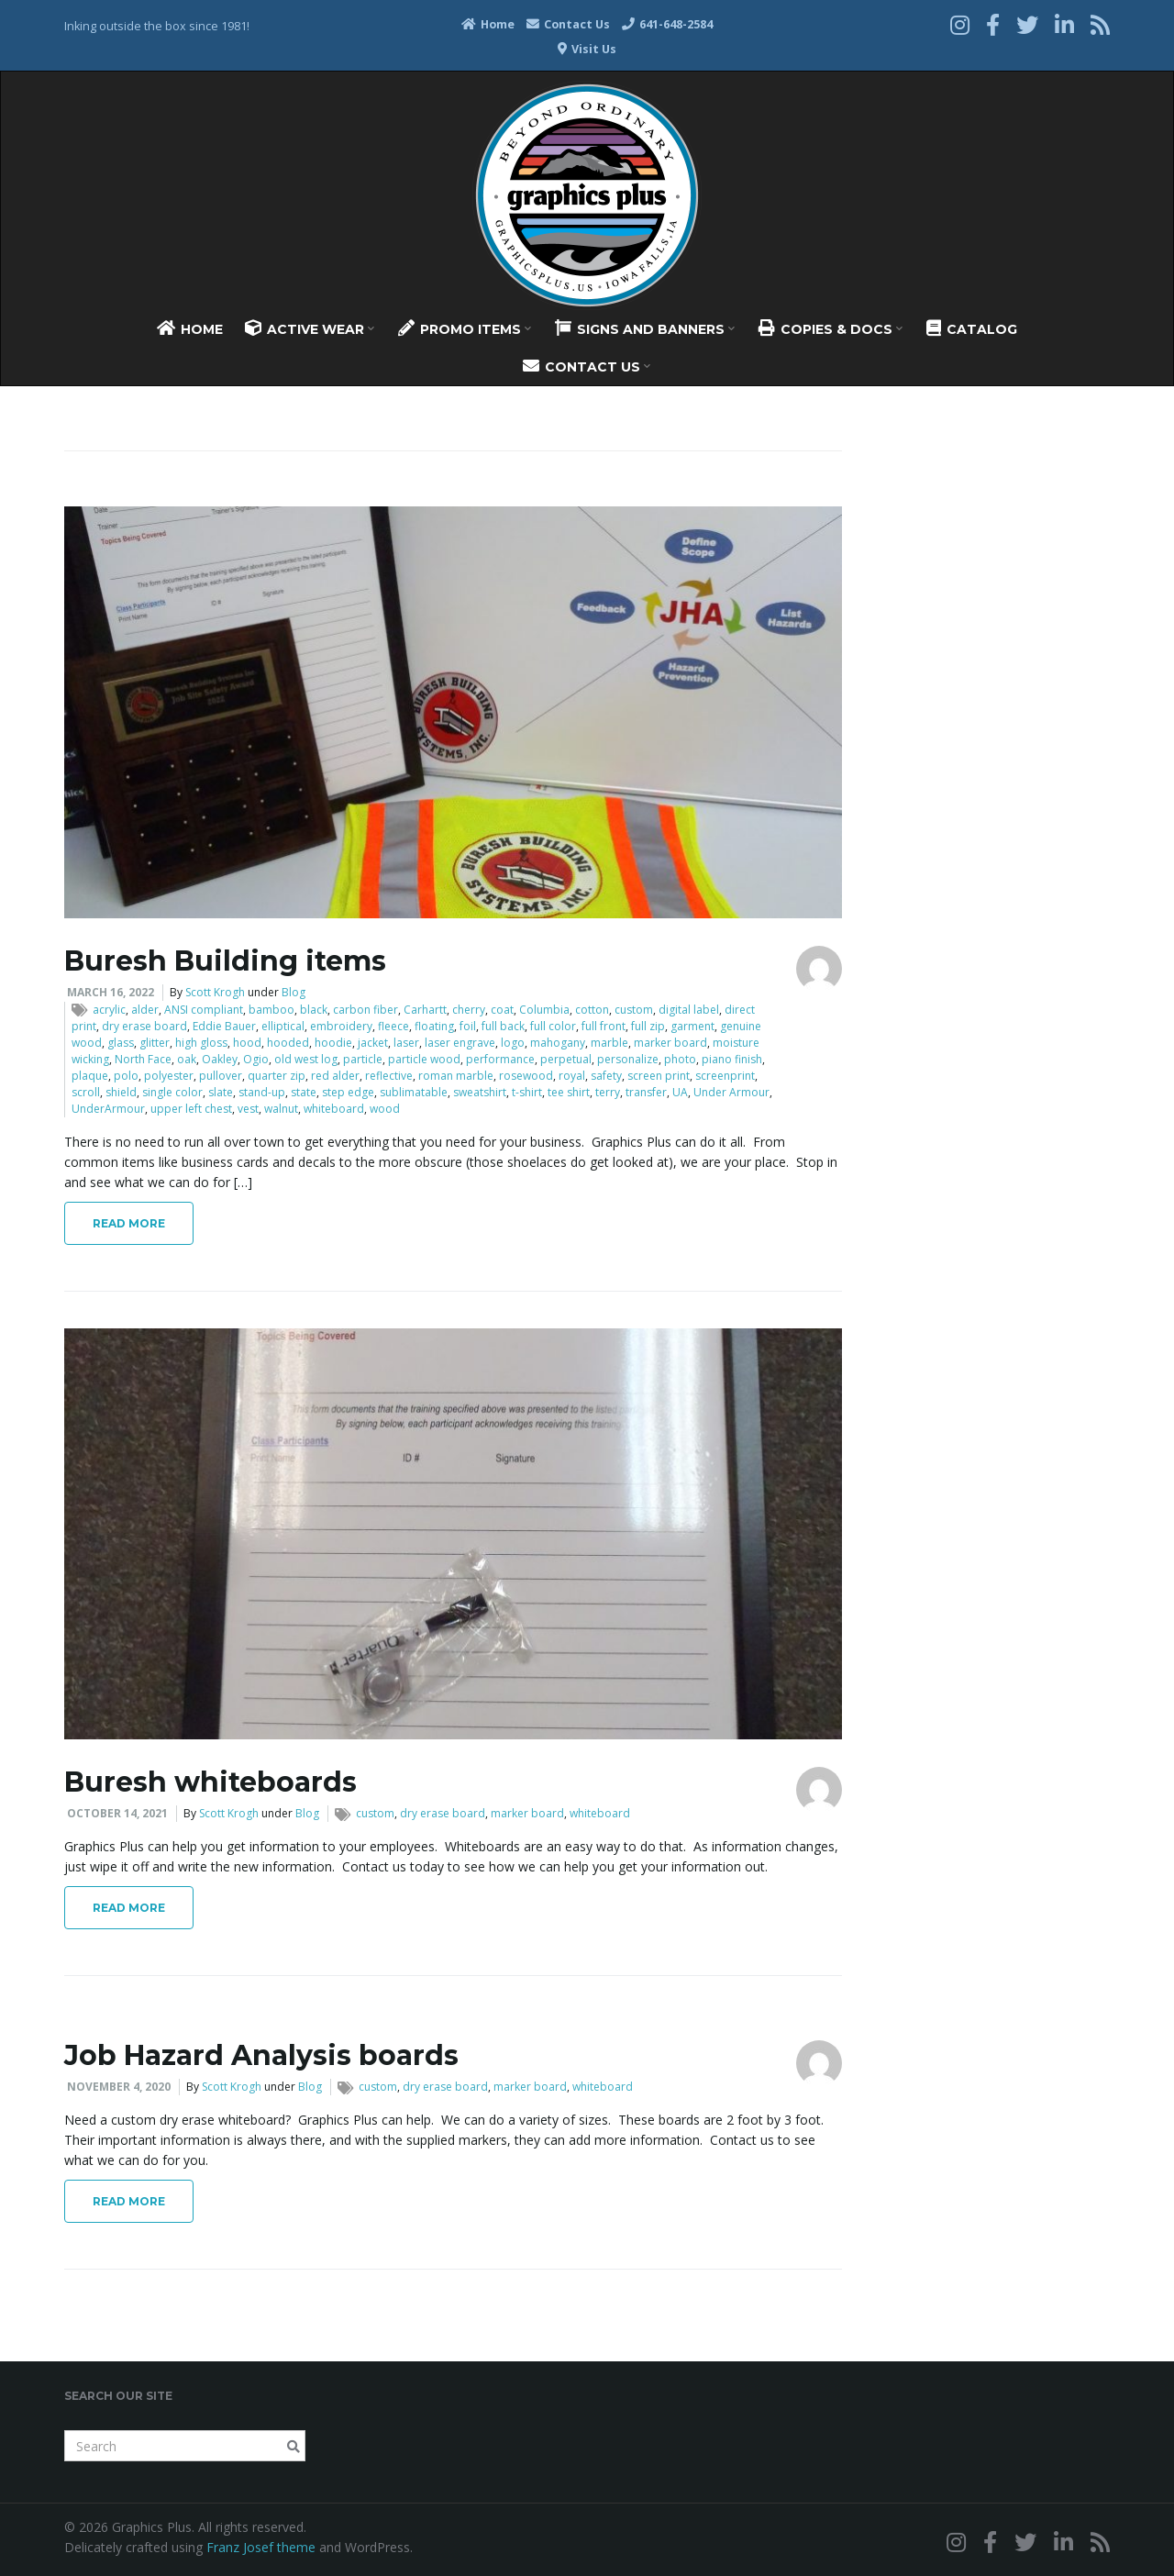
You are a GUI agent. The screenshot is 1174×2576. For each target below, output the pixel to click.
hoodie (333, 1042)
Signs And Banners (645, 328)
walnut (281, 1108)
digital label (689, 1009)
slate (220, 1092)
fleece (393, 1026)
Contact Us (568, 24)
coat (502, 1009)
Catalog (971, 328)
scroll (86, 1092)
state (303, 1092)
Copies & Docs (831, 328)
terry (607, 1092)
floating (434, 1026)
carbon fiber (365, 1009)
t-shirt (527, 1092)
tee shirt (569, 1092)
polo (126, 1075)
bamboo (271, 1009)
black (313, 1009)
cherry (468, 1009)
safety (606, 1075)
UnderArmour (108, 1108)
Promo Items (464, 328)
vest (248, 1108)
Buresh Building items (225, 961)
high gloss (201, 1042)
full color (553, 1026)
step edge (348, 1092)
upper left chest (191, 1108)
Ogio (256, 1059)
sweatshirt (479, 1092)
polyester (169, 1075)
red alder (335, 1075)
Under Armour (731, 1092)
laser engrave (460, 1042)
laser (406, 1042)
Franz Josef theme (261, 2547)
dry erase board (144, 1026)
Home (488, 24)
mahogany (557, 1042)
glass (120, 1042)
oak (186, 1059)
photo (680, 1059)
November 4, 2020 (119, 2086)
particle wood (424, 1059)
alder (145, 1009)
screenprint (725, 1075)
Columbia (544, 1009)
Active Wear (309, 328)
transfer (646, 1092)
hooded (288, 1042)
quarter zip (276, 1075)
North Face (143, 1059)
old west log (306, 1059)
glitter (154, 1042)
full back (503, 1026)
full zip (648, 1026)
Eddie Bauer (224, 1026)
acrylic (109, 1009)
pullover (220, 1075)
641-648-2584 (667, 24)
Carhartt (425, 1009)
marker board (670, 1042)
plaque (90, 1075)
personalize (628, 1059)
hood (247, 1042)
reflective (389, 1075)
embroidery (341, 1026)
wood (385, 1108)
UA (680, 1092)
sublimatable (414, 1092)
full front (603, 1026)
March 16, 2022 (110, 992)
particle (362, 1059)
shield (121, 1092)
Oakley (220, 1059)
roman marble (455, 1075)
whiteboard (334, 1108)
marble (609, 1042)
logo (513, 1042)
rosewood (526, 1075)
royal (572, 1075)
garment (692, 1026)
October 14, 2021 (117, 1813)
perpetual (566, 1059)
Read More (129, 1223)
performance (500, 1059)
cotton (592, 1009)
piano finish (732, 1059)
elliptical (283, 1026)
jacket (373, 1042)
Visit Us (587, 49)
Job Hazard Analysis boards (261, 2055)
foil (468, 1026)
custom (634, 1009)
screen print (658, 1075)
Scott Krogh (215, 992)
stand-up (261, 1092)
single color (172, 1092)
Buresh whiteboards (210, 1782)
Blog (293, 992)
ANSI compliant (203, 1009)
